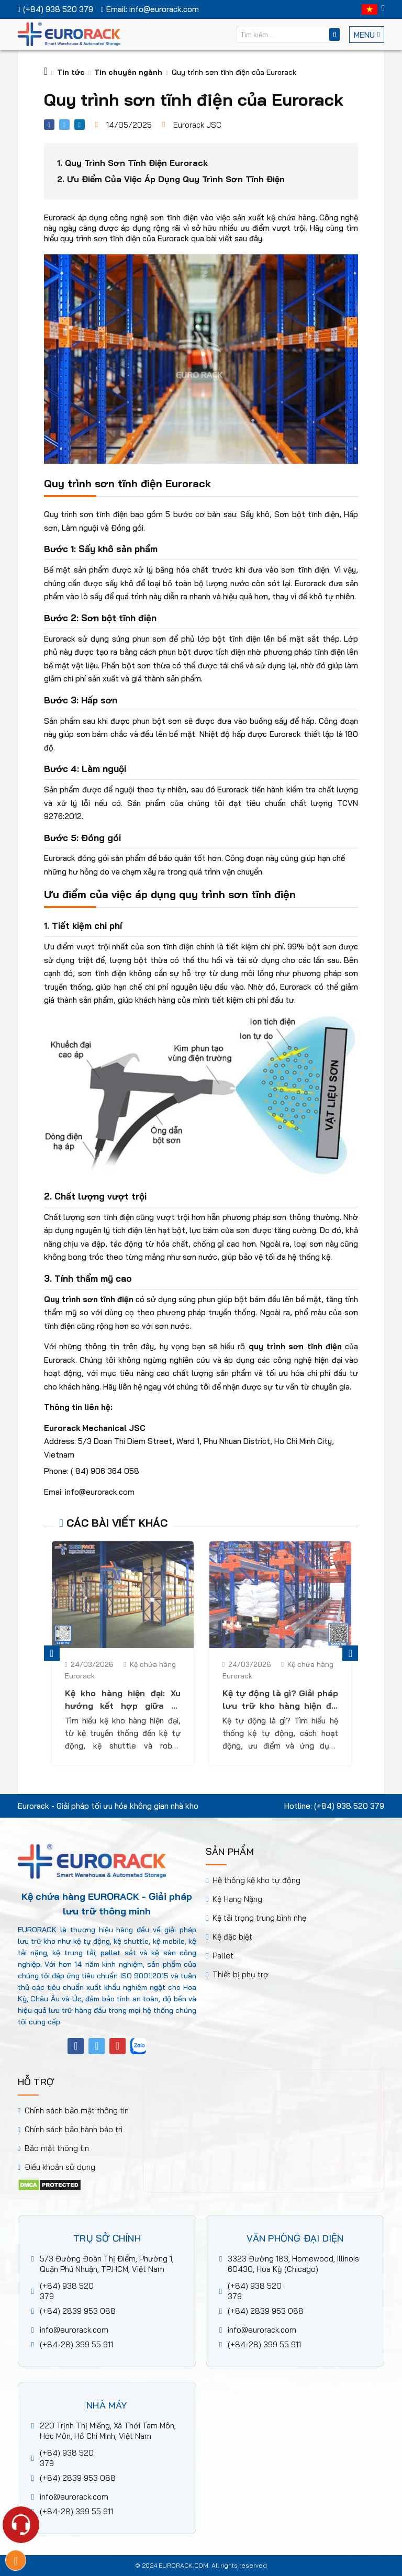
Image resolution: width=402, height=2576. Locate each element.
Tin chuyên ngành (128, 72)
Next (350, 1653)
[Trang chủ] (46, 72)
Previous (52, 1653)
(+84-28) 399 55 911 (76, 2344)
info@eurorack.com (74, 2330)
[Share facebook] (49, 124)
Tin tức (71, 72)
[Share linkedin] (79, 124)
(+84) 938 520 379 (349, 1806)
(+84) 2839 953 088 (78, 2311)
